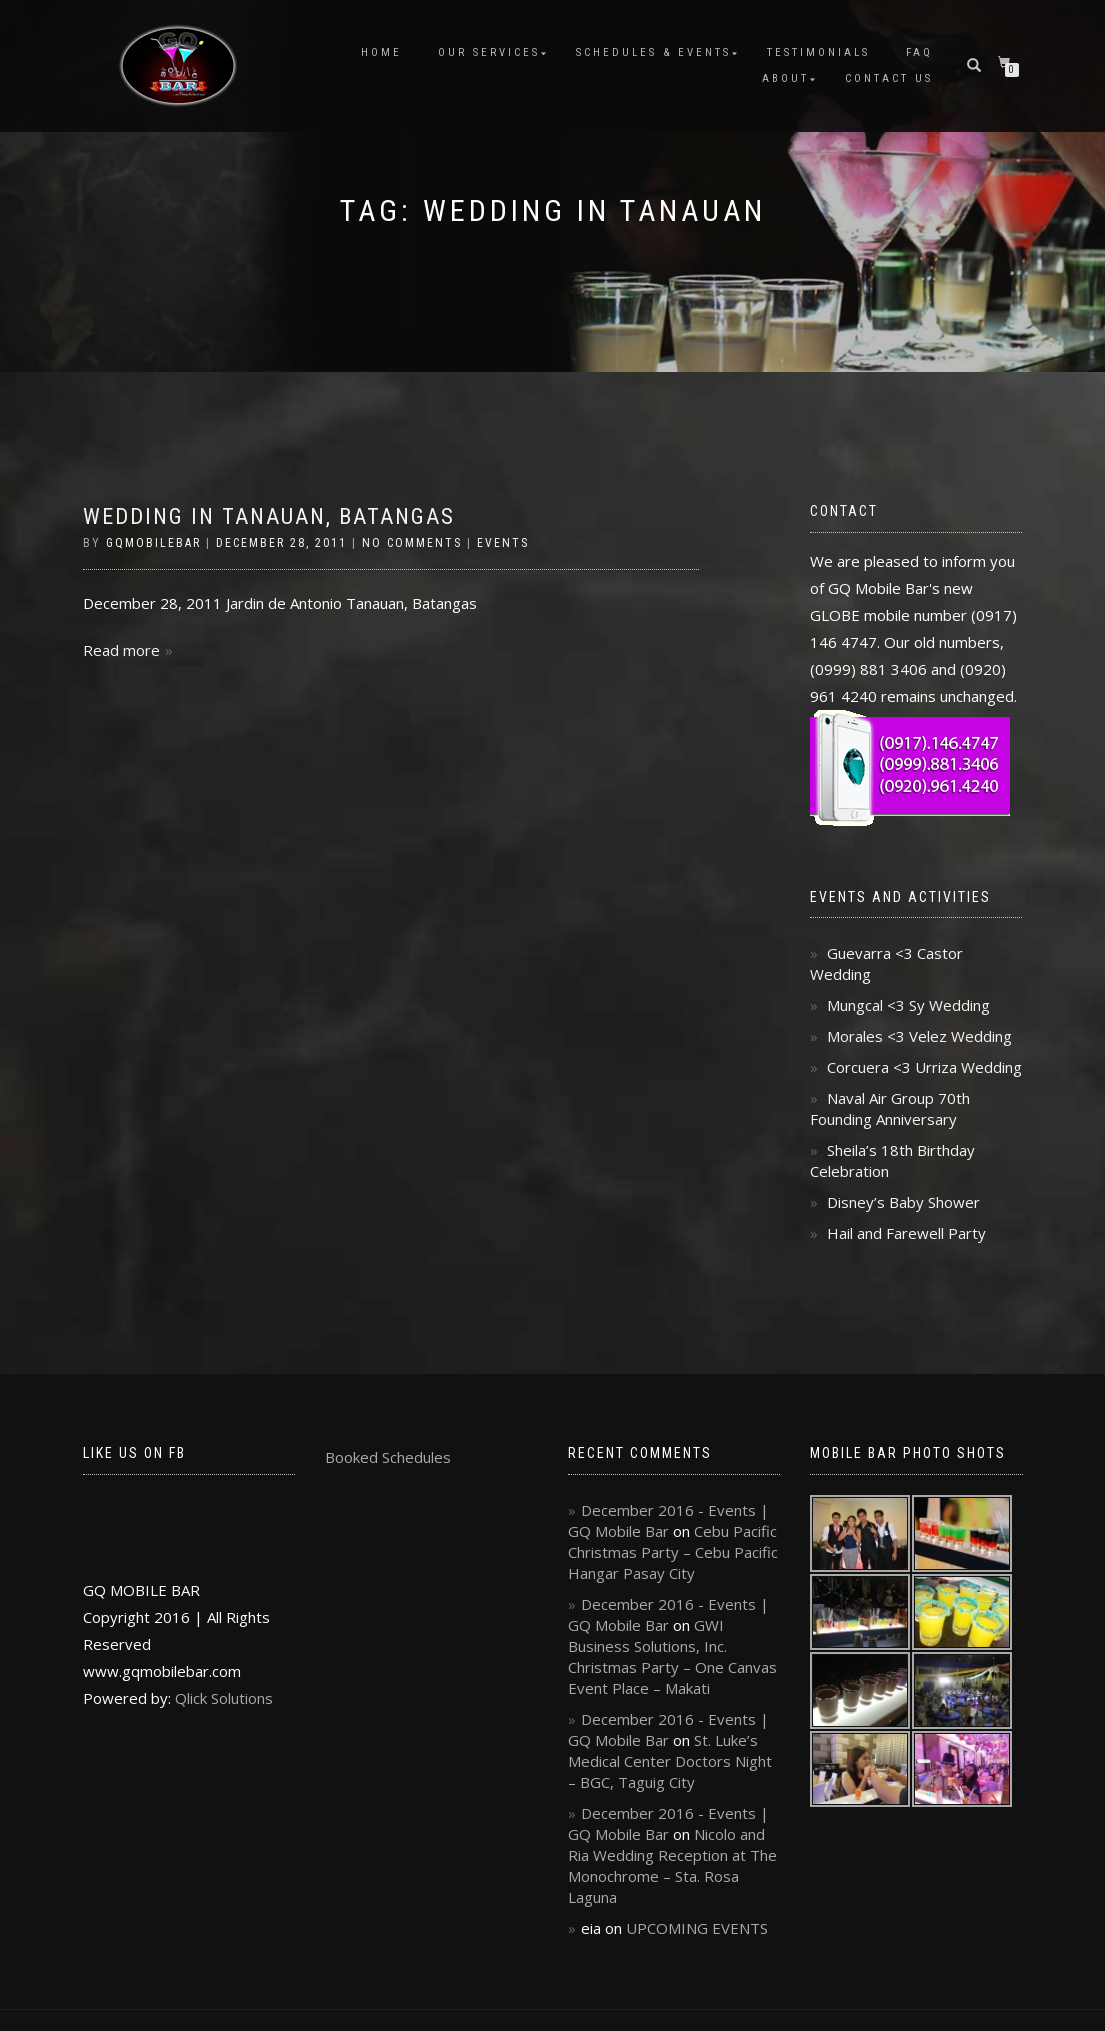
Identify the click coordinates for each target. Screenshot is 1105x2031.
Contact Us (889, 78)
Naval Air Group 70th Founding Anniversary (890, 1108)
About (785, 78)
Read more (121, 650)
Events (503, 543)
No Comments (412, 543)
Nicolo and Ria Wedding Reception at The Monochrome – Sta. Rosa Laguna (672, 1865)
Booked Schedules (388, 1457)
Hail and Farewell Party (906, 1233)
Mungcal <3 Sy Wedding (908, 1005)
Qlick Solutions (224, 1698)
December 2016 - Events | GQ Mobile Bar (668, 1520)
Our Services (489, 52)
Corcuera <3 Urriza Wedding (924, 1067)
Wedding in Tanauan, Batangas (269, 516)
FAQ (919, 52)
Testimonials (818, 52)
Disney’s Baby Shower (903, 1202)
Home (381, 52)
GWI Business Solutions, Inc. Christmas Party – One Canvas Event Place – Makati (672, 1656)
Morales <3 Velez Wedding (919, 1036)
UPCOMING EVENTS (697, 1928)
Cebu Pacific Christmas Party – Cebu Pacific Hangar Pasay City (673, 1552)
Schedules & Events (653, 52)
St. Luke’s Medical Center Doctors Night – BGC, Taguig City (670, 1761)
